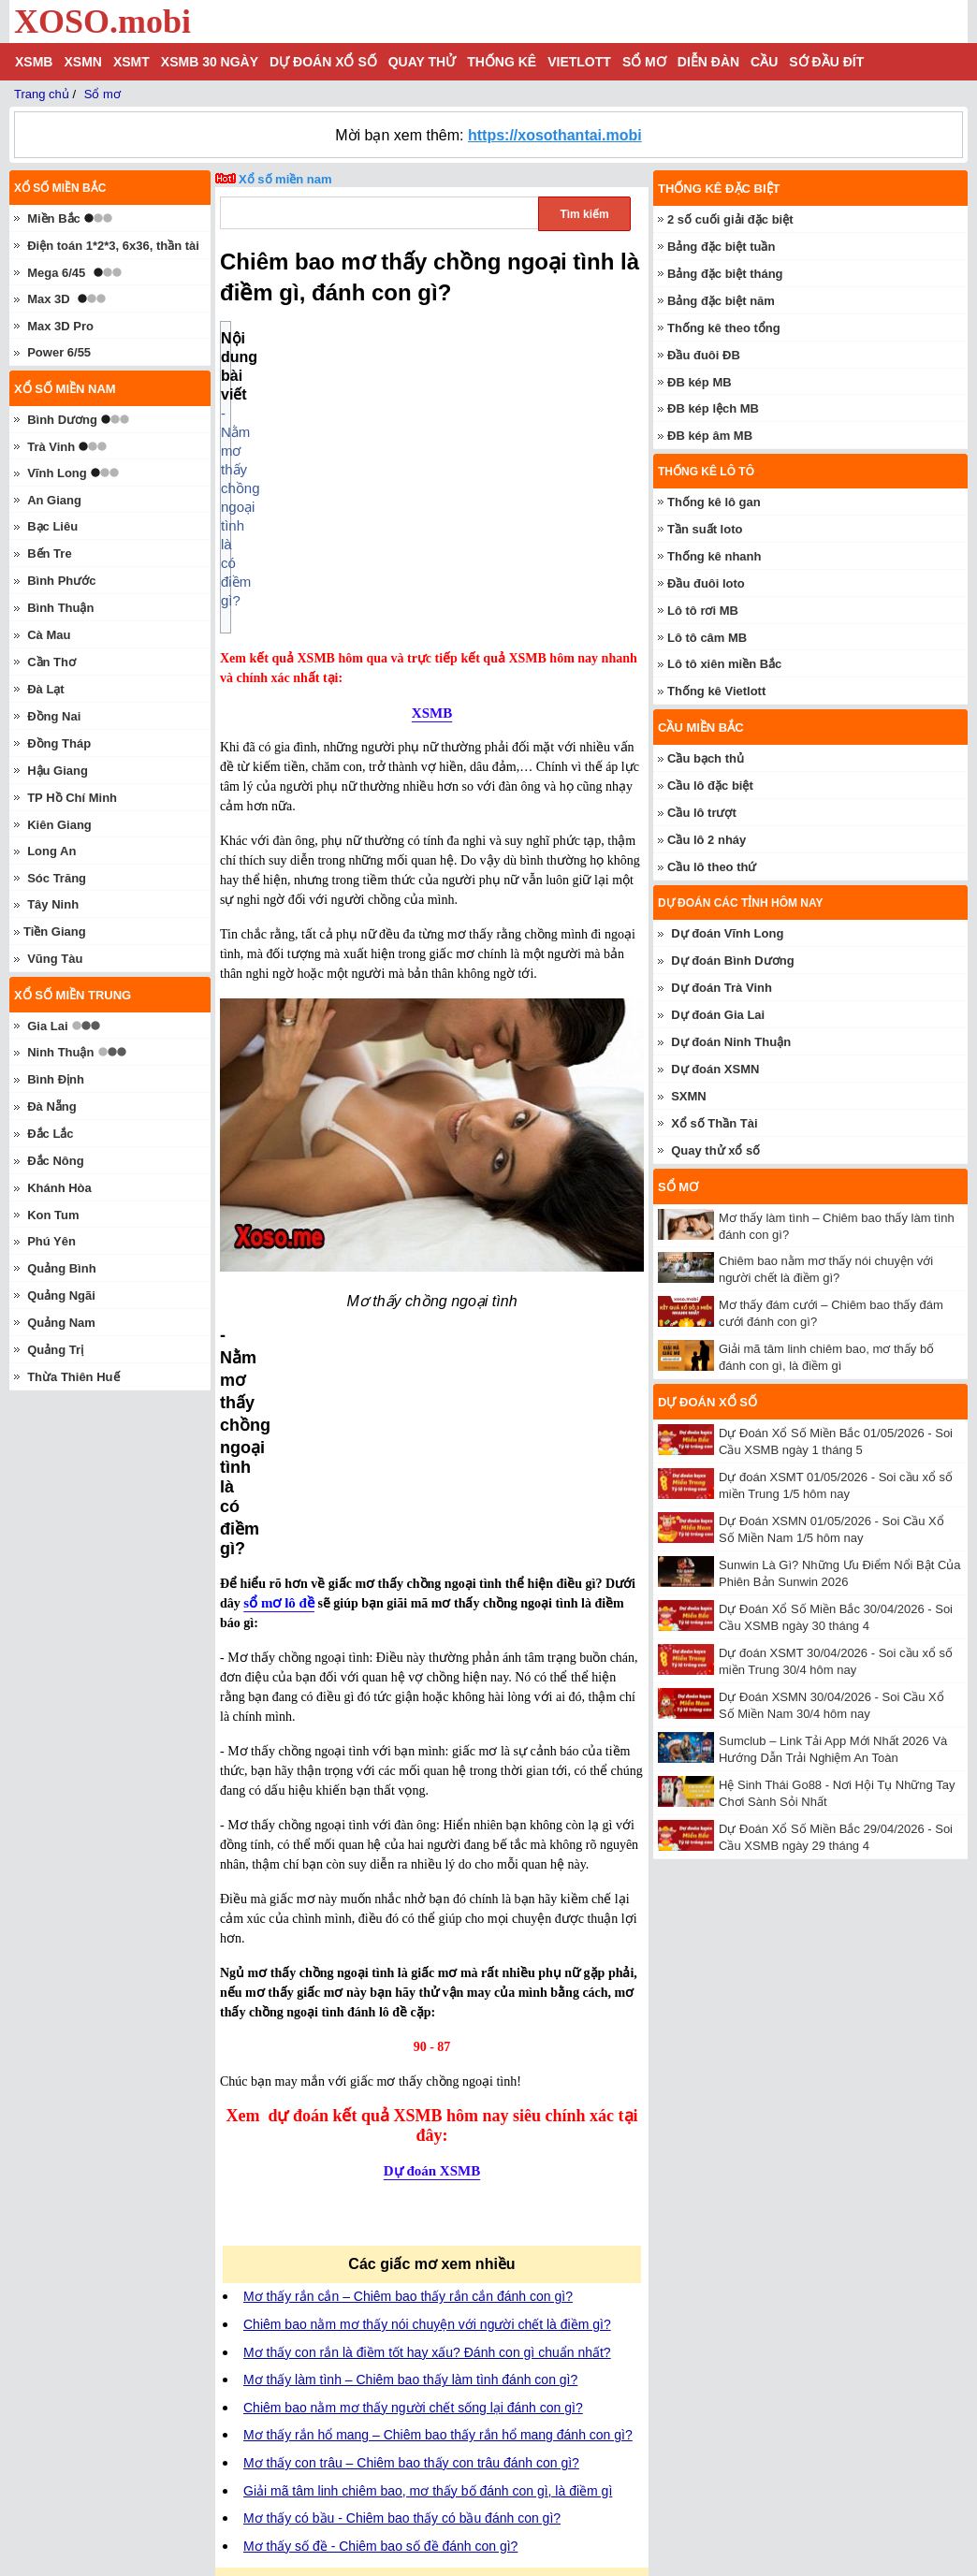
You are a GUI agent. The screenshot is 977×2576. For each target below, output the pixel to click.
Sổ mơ (644, 61)
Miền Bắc (53, 218)
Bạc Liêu (52, 526)
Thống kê (501, 61)
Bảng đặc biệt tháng (725, 274)
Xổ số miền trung (72, 995)
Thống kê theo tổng (723, 328)
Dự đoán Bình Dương (732, 960)
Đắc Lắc (50, 1134)
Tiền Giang (54, 931)
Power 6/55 (59, 352)
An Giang (54, 500)
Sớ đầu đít (826, 61)
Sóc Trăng (56, 878)
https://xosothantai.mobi (555, 135)
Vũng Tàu (54, 959)
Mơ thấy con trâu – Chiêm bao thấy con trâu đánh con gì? (411, 2008)
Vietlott (579, 61)
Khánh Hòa (59, 1188)
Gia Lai (47, 1026)
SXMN (689, 1096)
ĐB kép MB (699, 382)
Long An (51, 851)
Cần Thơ (51, 662)
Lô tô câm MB (707, 638)
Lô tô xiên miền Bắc (724, 664)
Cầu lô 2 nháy (706, 840)
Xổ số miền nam (285, 179)
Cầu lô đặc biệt (710, 786)
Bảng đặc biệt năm (721, 301)
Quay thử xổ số (715, 1150)
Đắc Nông (55, 1161)
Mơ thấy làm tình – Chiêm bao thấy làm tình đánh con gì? (410, 1925)
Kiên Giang (59, 825)
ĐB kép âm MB (709, 436)
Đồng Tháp (59, 743)
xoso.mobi (178, 2511)
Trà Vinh (51, 447)
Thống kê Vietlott (716, 691)
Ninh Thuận (60, 1052)
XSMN (82, 61)
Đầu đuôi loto (706, 583)
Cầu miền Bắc (701, 727)
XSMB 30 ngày (209, 61)
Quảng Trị (55, 1350)
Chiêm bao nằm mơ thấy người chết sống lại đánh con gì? (413, 1953)
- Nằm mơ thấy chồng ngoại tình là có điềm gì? (385, 357)
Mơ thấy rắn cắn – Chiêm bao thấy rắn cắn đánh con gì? (408, 1842)
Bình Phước (61, 581)
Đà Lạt (46, 689)
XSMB (33, 61)
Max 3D (48, 299)
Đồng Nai (53, 716)
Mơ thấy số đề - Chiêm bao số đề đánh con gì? (380, 2092)
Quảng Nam (61, 1323)
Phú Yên (51, 1241)
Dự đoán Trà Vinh (721, 988)
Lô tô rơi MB (702, 611)
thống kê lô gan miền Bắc (389, 2383)
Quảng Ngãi (61, 1295)
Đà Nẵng (52, 1106)
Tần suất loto (704, 529)
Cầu (764, 61)
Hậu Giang (57, 771)
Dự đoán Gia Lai (718, 1015)
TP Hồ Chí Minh (72, 798)
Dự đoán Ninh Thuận (731, 1042)
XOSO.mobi (102, 21)
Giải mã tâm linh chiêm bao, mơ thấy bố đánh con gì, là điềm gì (427, 2037)
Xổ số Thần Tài (714, 1123)
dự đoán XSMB (376, 2411)
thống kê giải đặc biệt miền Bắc (407, 2438)
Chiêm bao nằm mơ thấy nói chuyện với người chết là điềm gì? (427, 1870)
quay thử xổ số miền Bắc (387, 2466)
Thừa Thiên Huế (73, 1377)
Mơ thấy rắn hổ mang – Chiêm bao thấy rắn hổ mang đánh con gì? (438, 1980)
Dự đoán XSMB (432, 1717)
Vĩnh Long (57, 473)
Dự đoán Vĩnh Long (727, 933)
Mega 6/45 (56, 273)
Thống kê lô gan (714, 502)
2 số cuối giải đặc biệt (730, 219)
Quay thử (422, 61)
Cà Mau (48, 635)
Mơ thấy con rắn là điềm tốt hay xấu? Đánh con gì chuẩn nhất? (427, 1898)
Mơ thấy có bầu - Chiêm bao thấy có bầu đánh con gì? (402, 2064)
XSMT (131, 61)
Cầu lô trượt (701, 813)
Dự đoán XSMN (715, 1069)
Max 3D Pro (60, 326)
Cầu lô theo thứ (711, 867)
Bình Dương (62, 420)
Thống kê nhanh (714, 556)
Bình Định (55, 1079)
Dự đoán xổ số (323, 61)
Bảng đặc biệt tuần (721, 247)
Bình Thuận (60, 608)
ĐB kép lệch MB (713, 408)
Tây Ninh (53, 904)
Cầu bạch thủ (705, 758)
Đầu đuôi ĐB (703, 355)
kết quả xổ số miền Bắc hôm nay (410, 2355)
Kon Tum (53, 1215)
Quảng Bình (61, 1268)
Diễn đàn (708, 61)
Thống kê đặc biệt (719, 189)
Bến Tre (49, 553)
